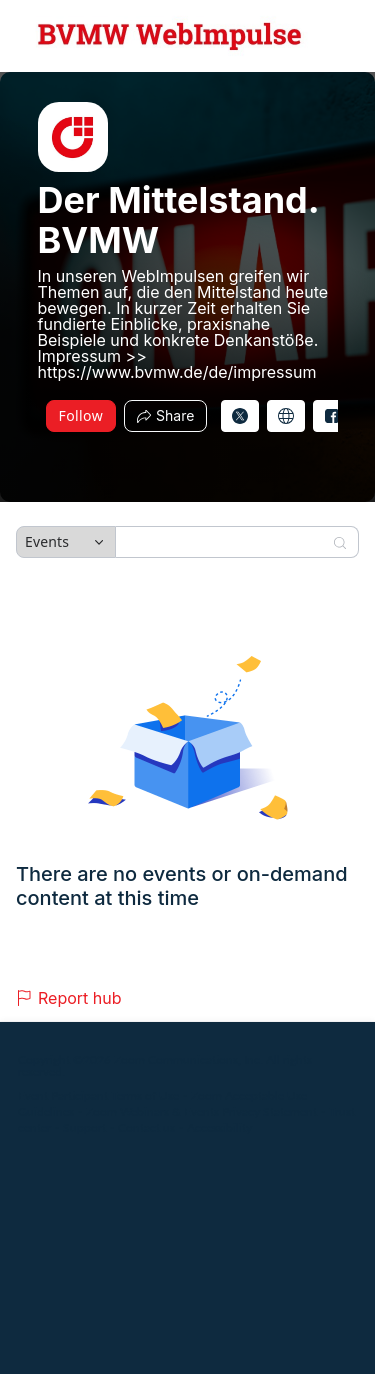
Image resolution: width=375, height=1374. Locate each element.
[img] (73, 137)
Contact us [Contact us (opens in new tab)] (146, 1127)
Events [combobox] (47, 541)
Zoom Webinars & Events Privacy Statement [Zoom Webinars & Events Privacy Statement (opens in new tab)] (201, 1111)
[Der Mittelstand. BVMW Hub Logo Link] (170, 36)
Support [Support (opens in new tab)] (84, 1127)
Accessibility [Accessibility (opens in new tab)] (219, 1127)
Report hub (69, 998)
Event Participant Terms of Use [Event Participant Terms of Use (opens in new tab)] (98, 1095)
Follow (81, 415)
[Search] (224, 542)
